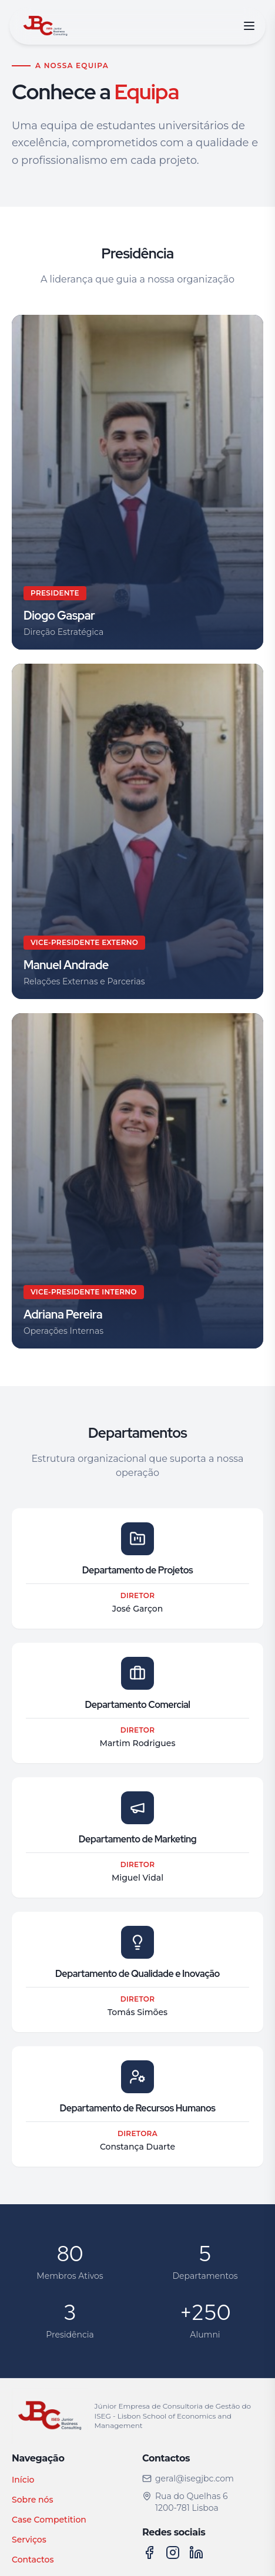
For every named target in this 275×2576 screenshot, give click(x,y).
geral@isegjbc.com (188, 2478)
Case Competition (49, 2519)
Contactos (33, 2559)
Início (23, 2479)
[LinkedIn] (196, 2552)
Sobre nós (32, 2499)
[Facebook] (149, 2552)
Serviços (29, 2539)
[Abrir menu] (249, 26)
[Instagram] (173, 2552)
